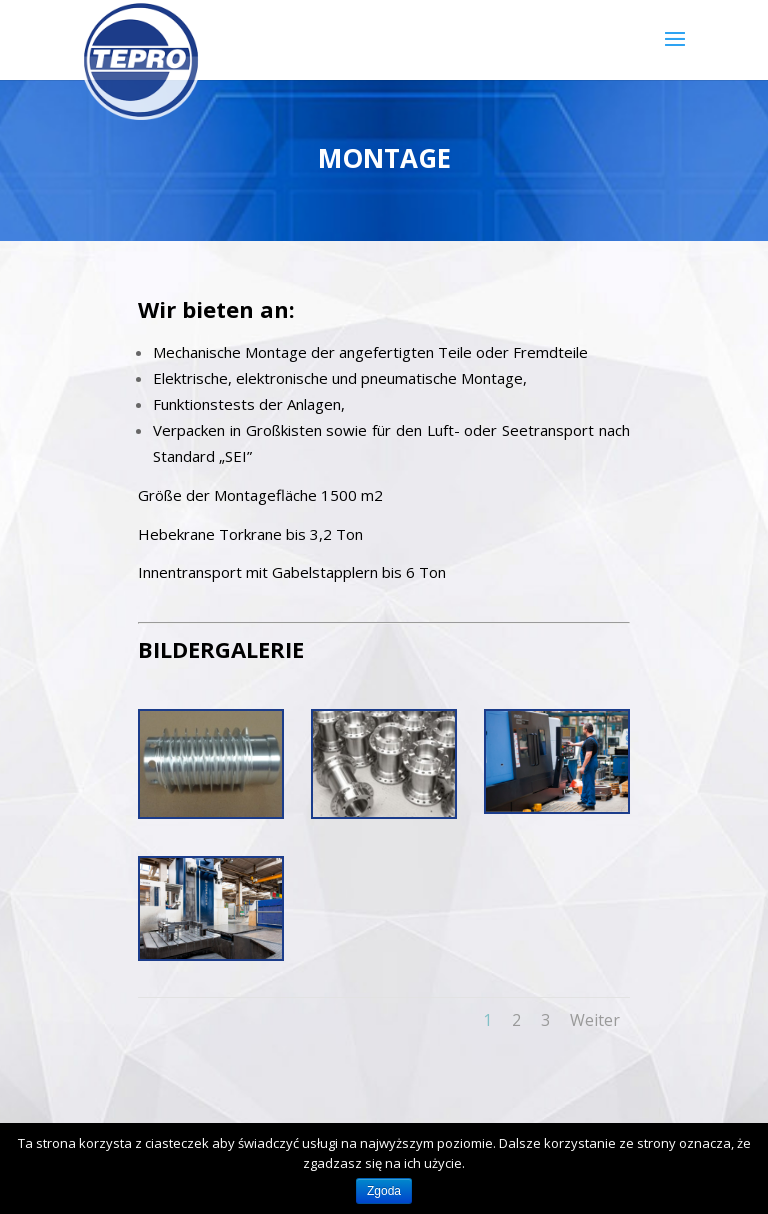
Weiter (595, 1020)
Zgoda (384, 1191)
